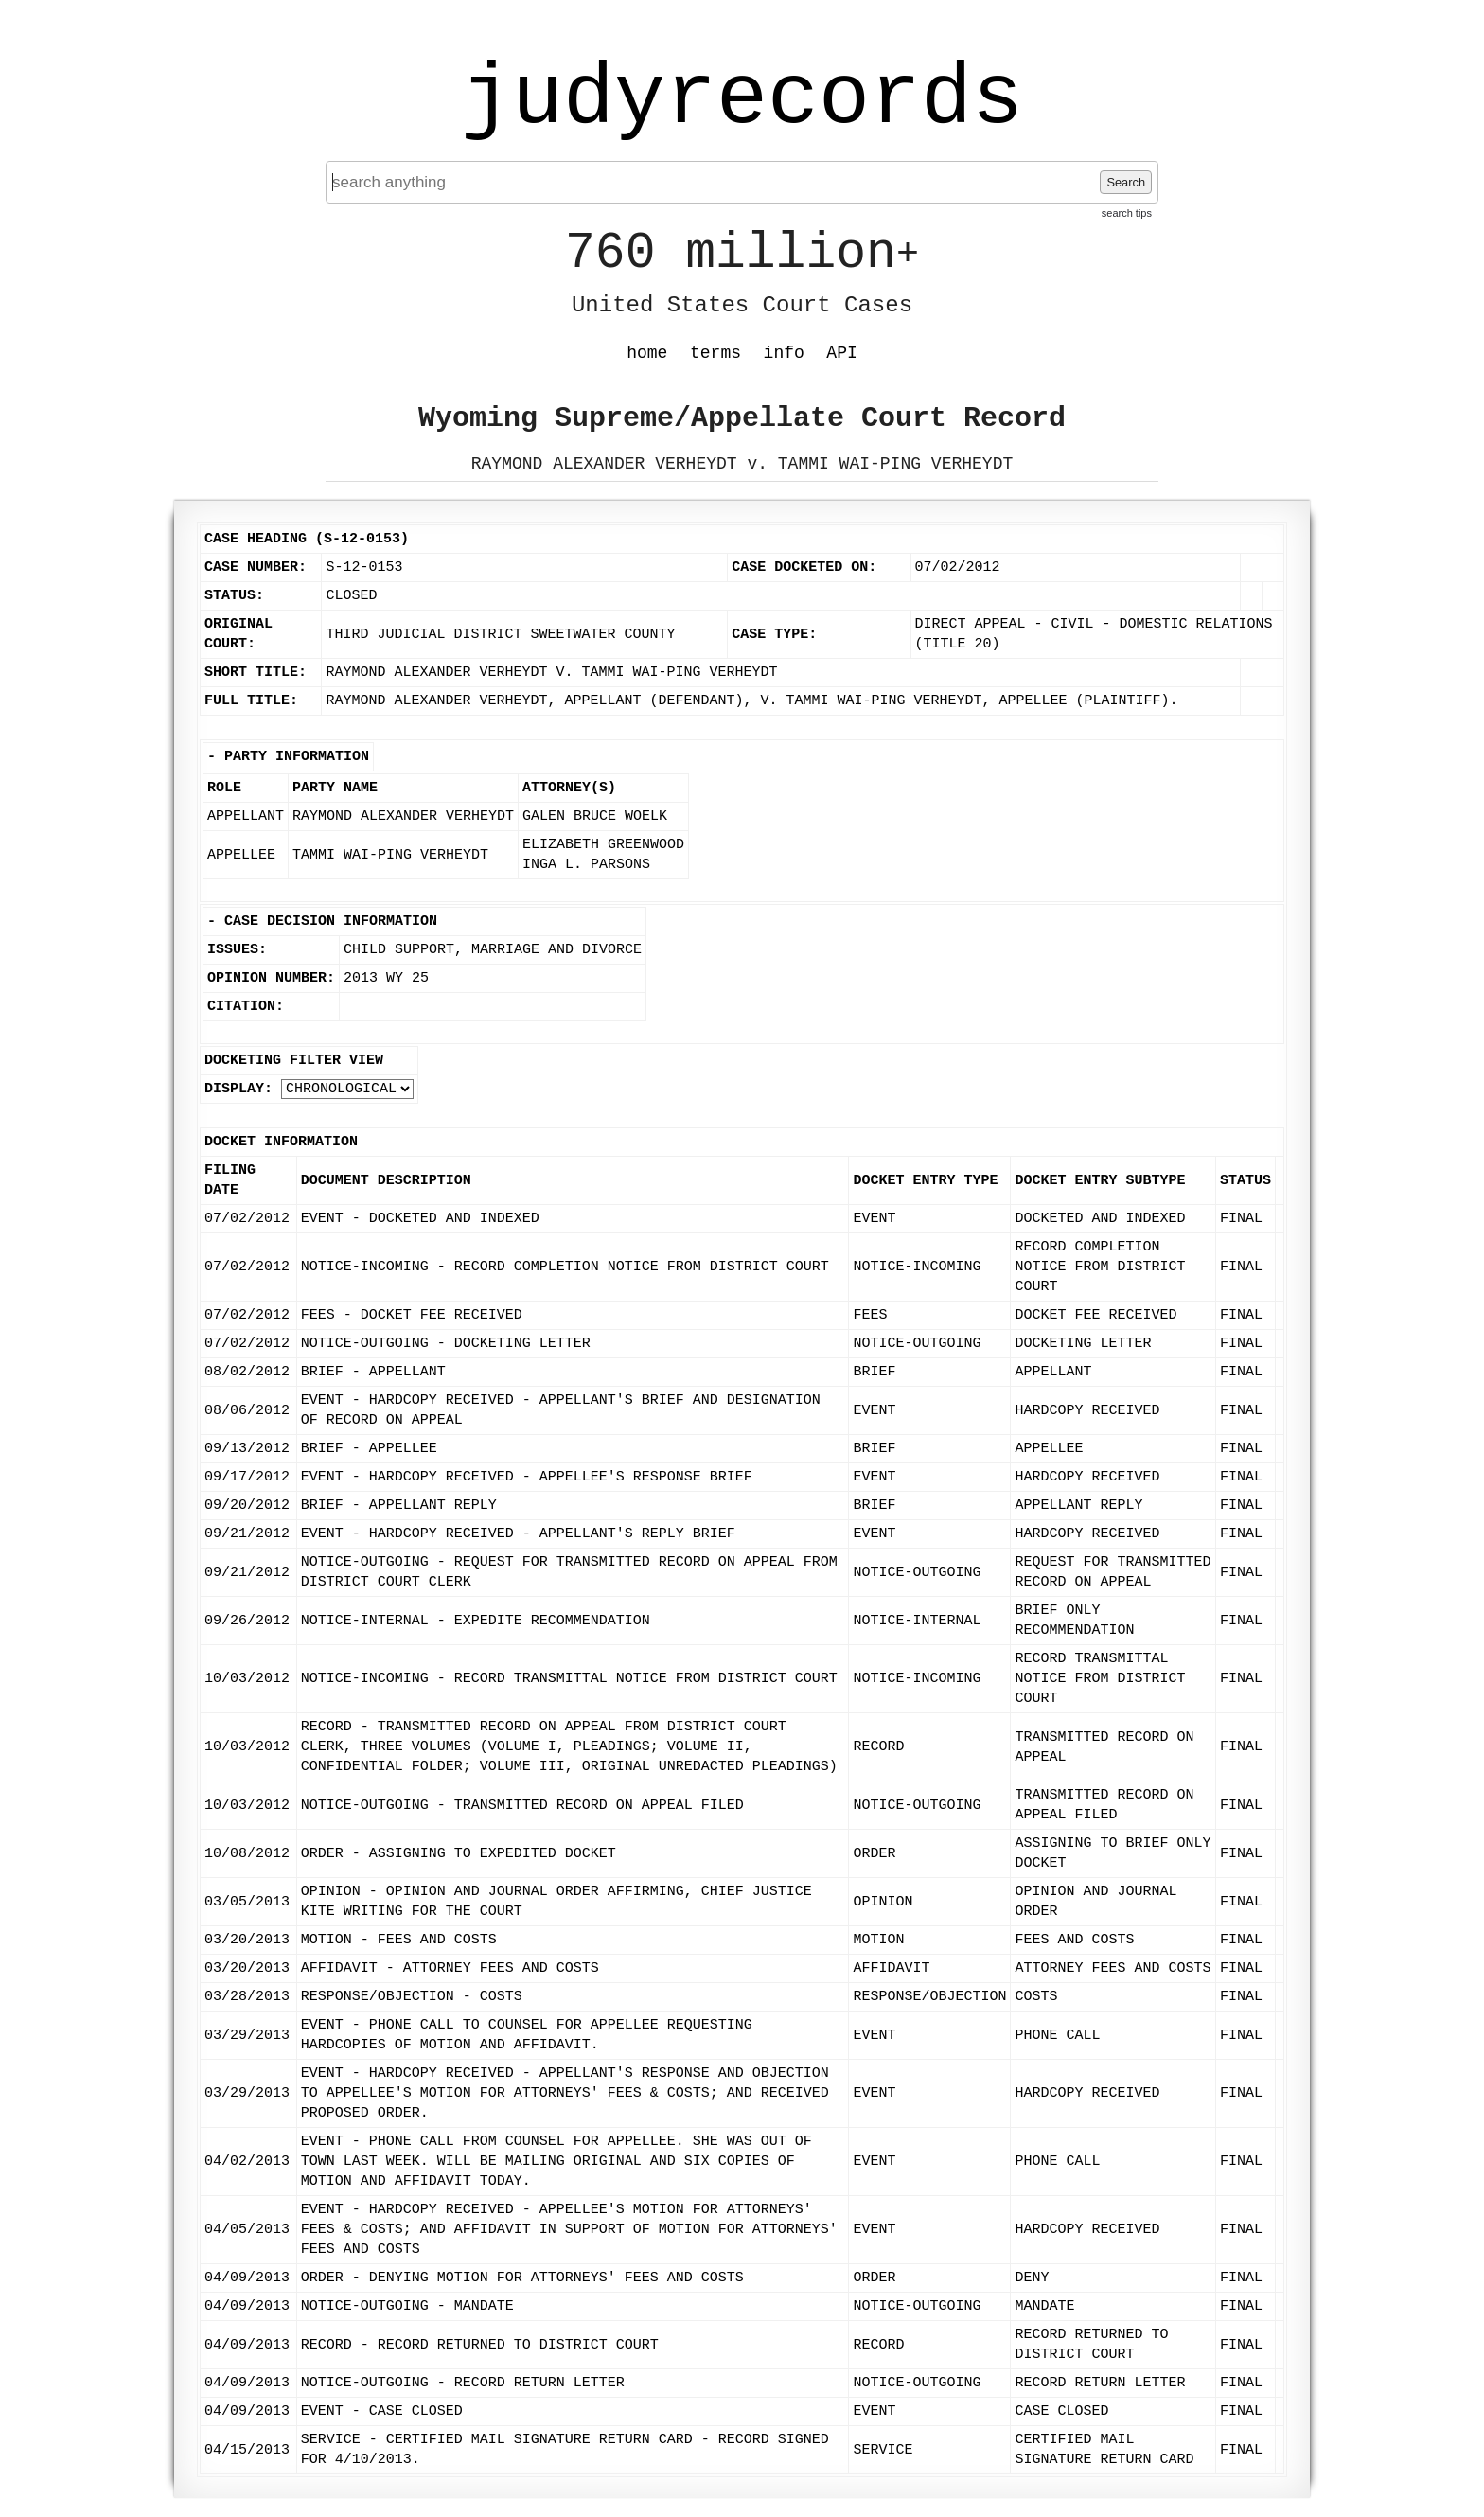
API (841, 353)
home (647, 353)
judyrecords (742, 99)
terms (715, 353)
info (784, 353)
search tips (1127, 213)
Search (1125, 182)
